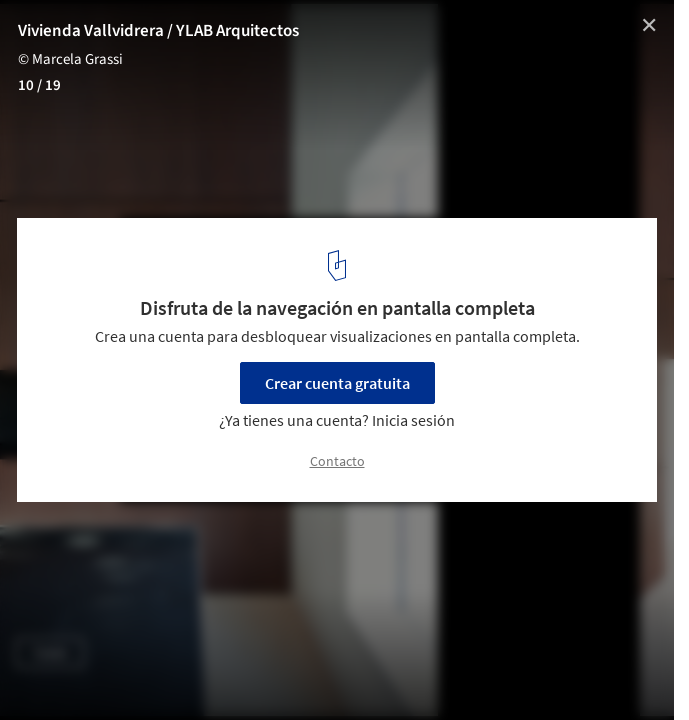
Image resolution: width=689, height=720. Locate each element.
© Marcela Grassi (70, 59)
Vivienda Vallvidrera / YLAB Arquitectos (158, 31)
